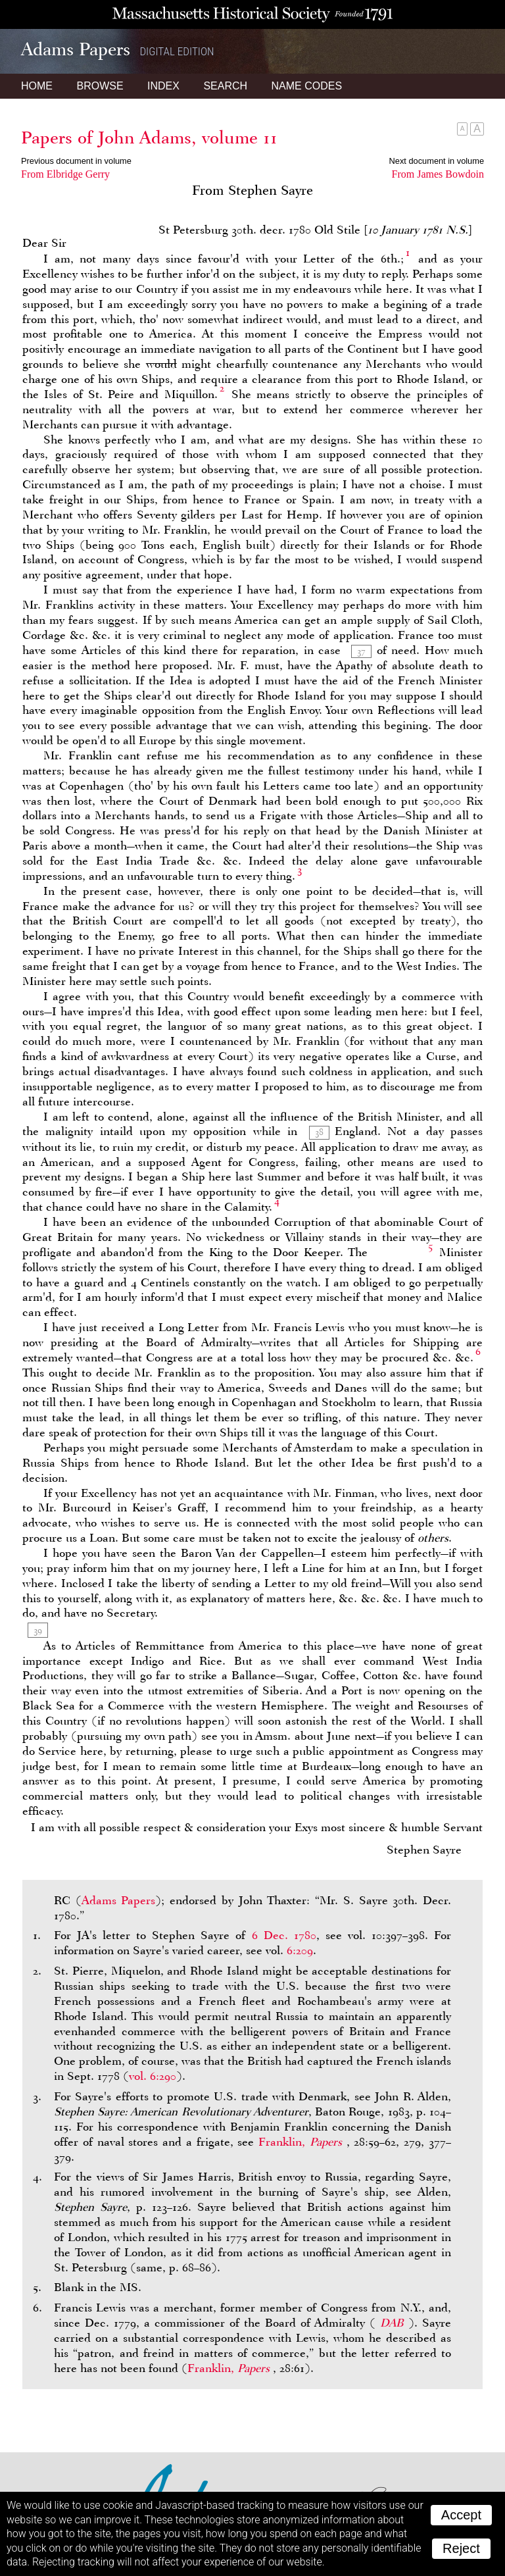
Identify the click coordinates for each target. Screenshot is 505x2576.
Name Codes (307, 85)
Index (163, 85)
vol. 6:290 (152, 2076)
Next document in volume (436, 161)
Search (225, 85)
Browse (99, 85)
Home (37, 85)
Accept (461, 2515)
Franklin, (302, 2141)
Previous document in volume (76, 161)
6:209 (300, 1950)
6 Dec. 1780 (284, 1935)
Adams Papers (119, 1900)
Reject (461, 2548)
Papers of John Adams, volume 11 (149, 137)
